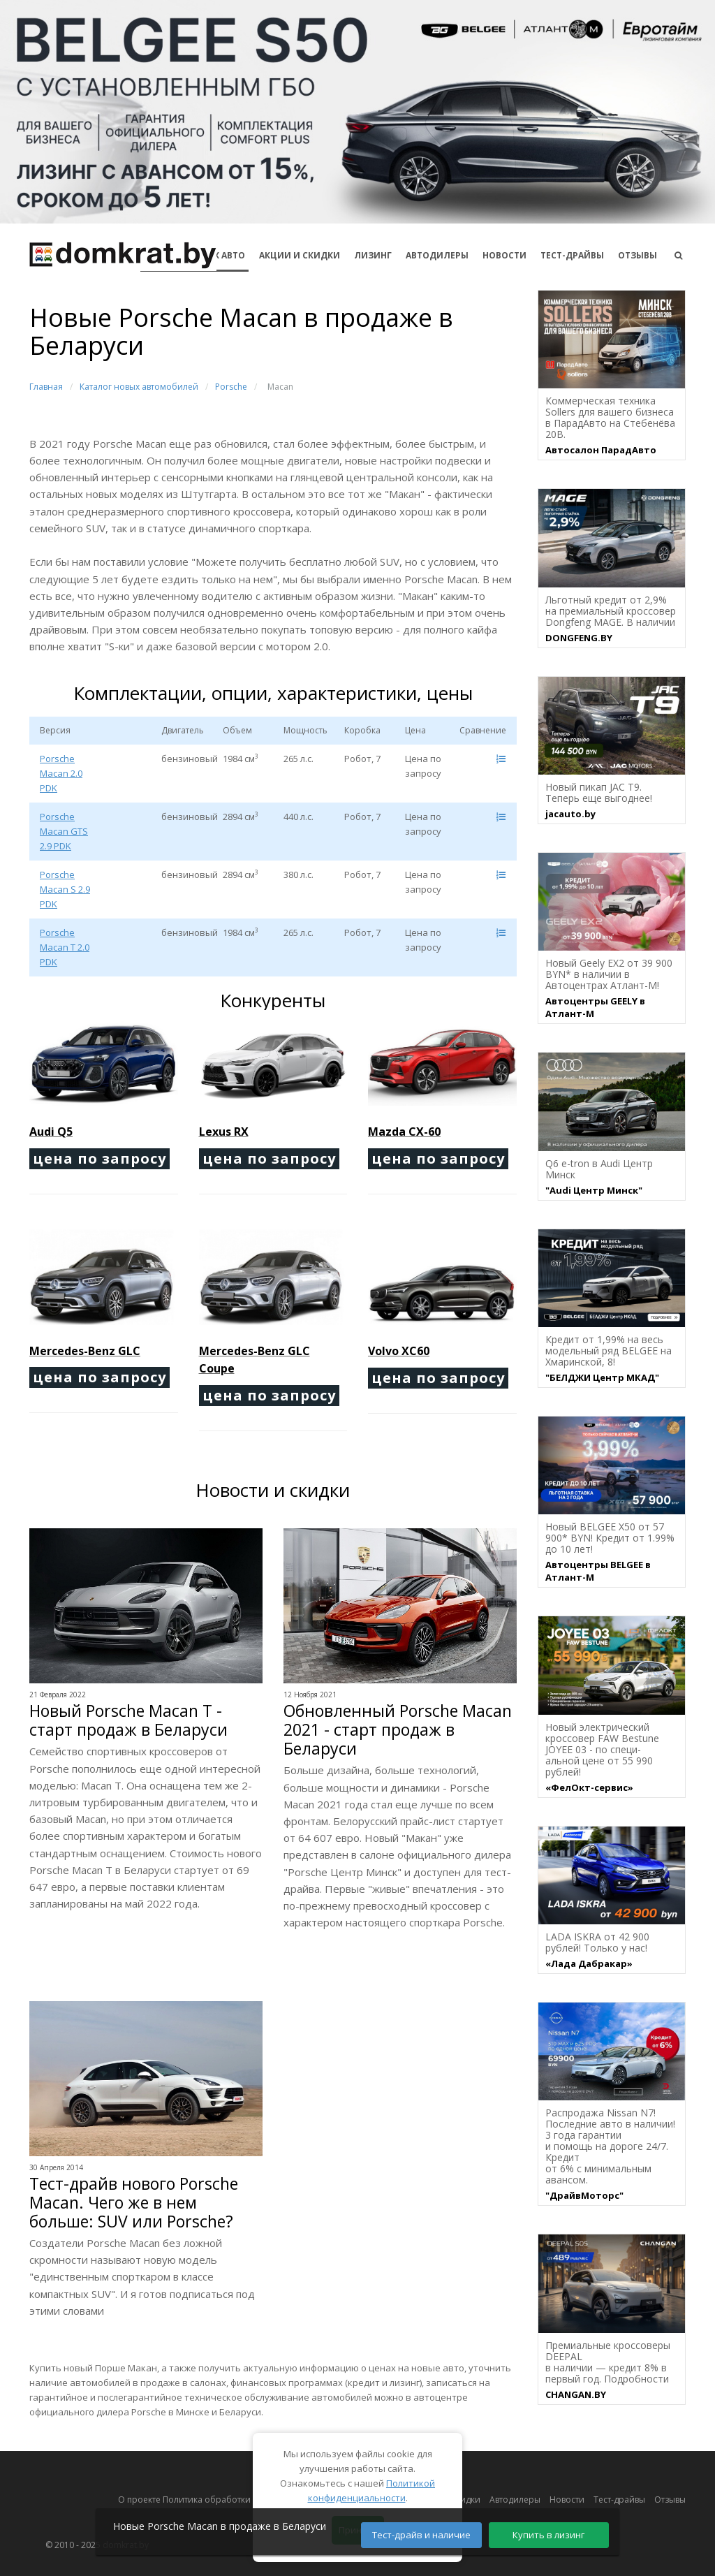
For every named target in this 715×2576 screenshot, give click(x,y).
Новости (504, 255)
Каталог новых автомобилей (139, 386)
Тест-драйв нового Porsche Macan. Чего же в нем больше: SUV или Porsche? (133, 2202)
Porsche (231, 386)
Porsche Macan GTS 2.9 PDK (64, 831)
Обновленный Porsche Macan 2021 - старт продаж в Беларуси (397, 1730)
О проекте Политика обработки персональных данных (233, 2499)
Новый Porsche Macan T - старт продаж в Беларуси (128, 1720)
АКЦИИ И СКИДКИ (299, 255)
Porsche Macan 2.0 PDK (61, 773)
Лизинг (373, 255)
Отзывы (637, 255)
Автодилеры (437, 255)
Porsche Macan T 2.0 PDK (64, 947)
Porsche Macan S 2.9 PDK (65, 889)
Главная (46, 386)
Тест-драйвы (572, 255)
